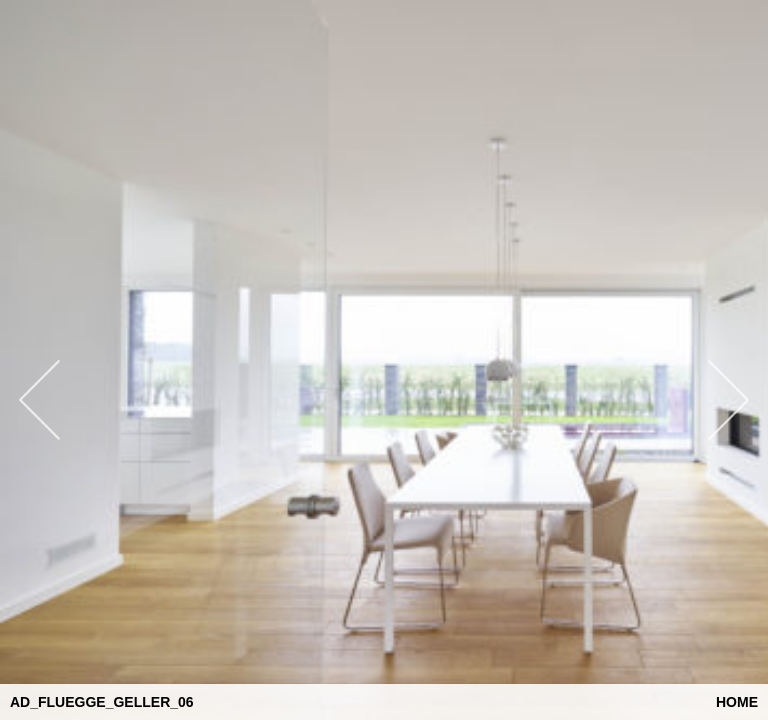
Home (737, 702)
